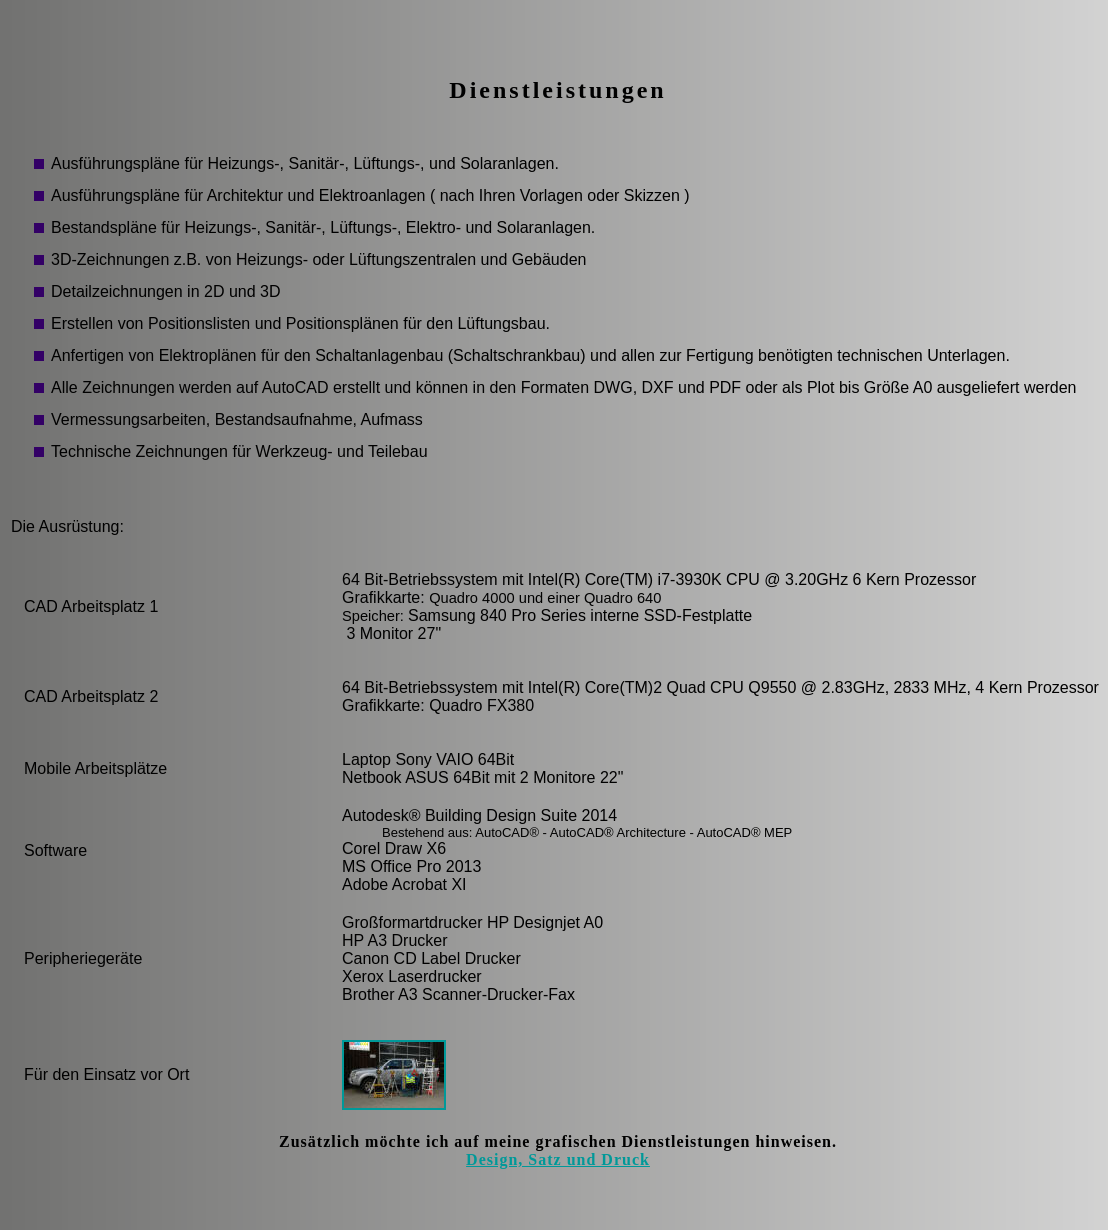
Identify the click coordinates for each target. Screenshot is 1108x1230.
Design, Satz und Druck (558, 1159)
